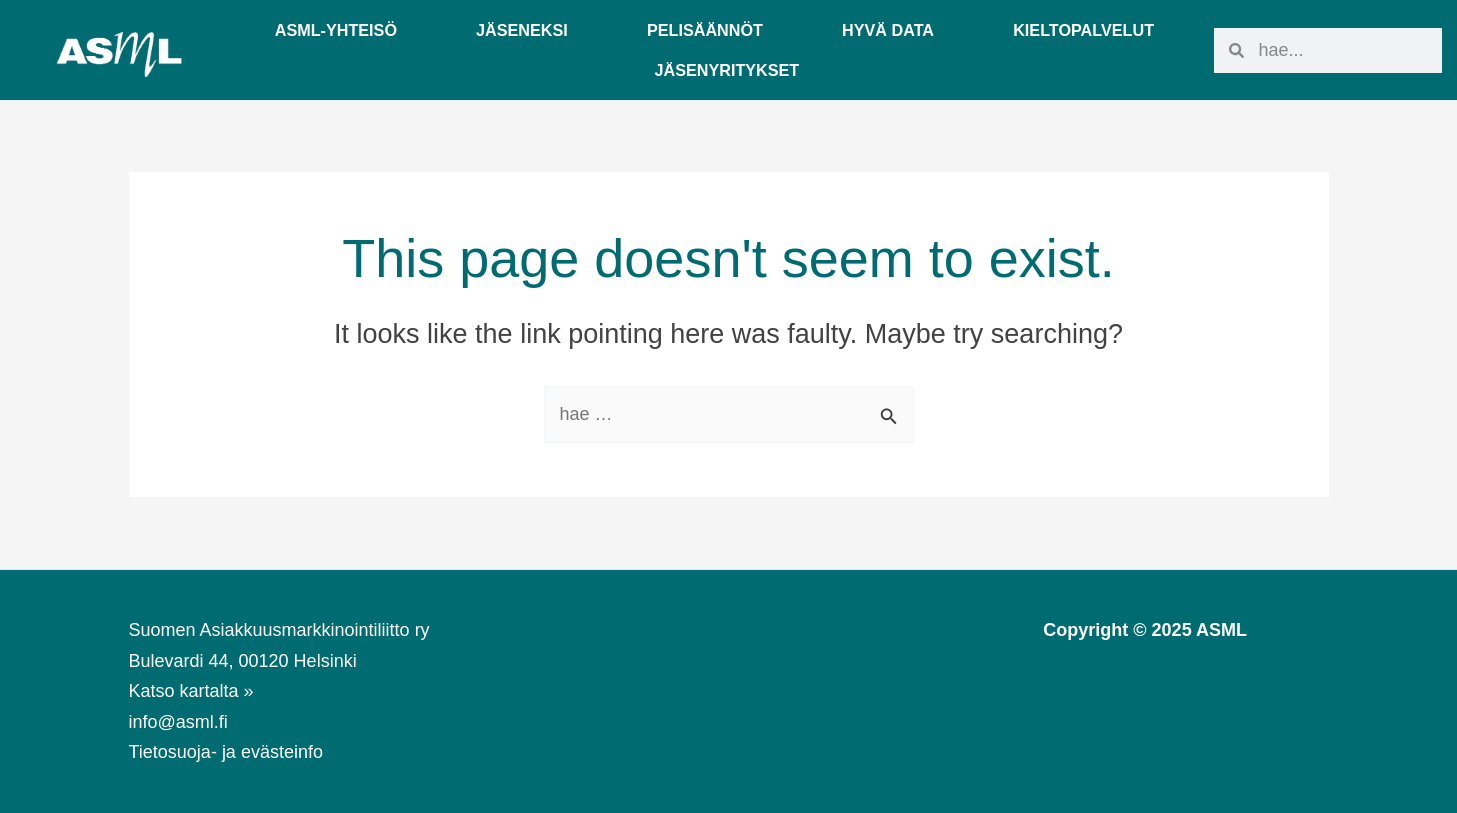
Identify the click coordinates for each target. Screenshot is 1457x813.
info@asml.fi (178, 722)
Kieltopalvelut (1083, 30)
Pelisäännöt (705, 30)
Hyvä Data (888, 30)
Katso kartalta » (191, 691)
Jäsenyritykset (726, 70)
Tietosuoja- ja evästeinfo (226, 752)
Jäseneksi (522, 30)
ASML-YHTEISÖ (336, 30)
